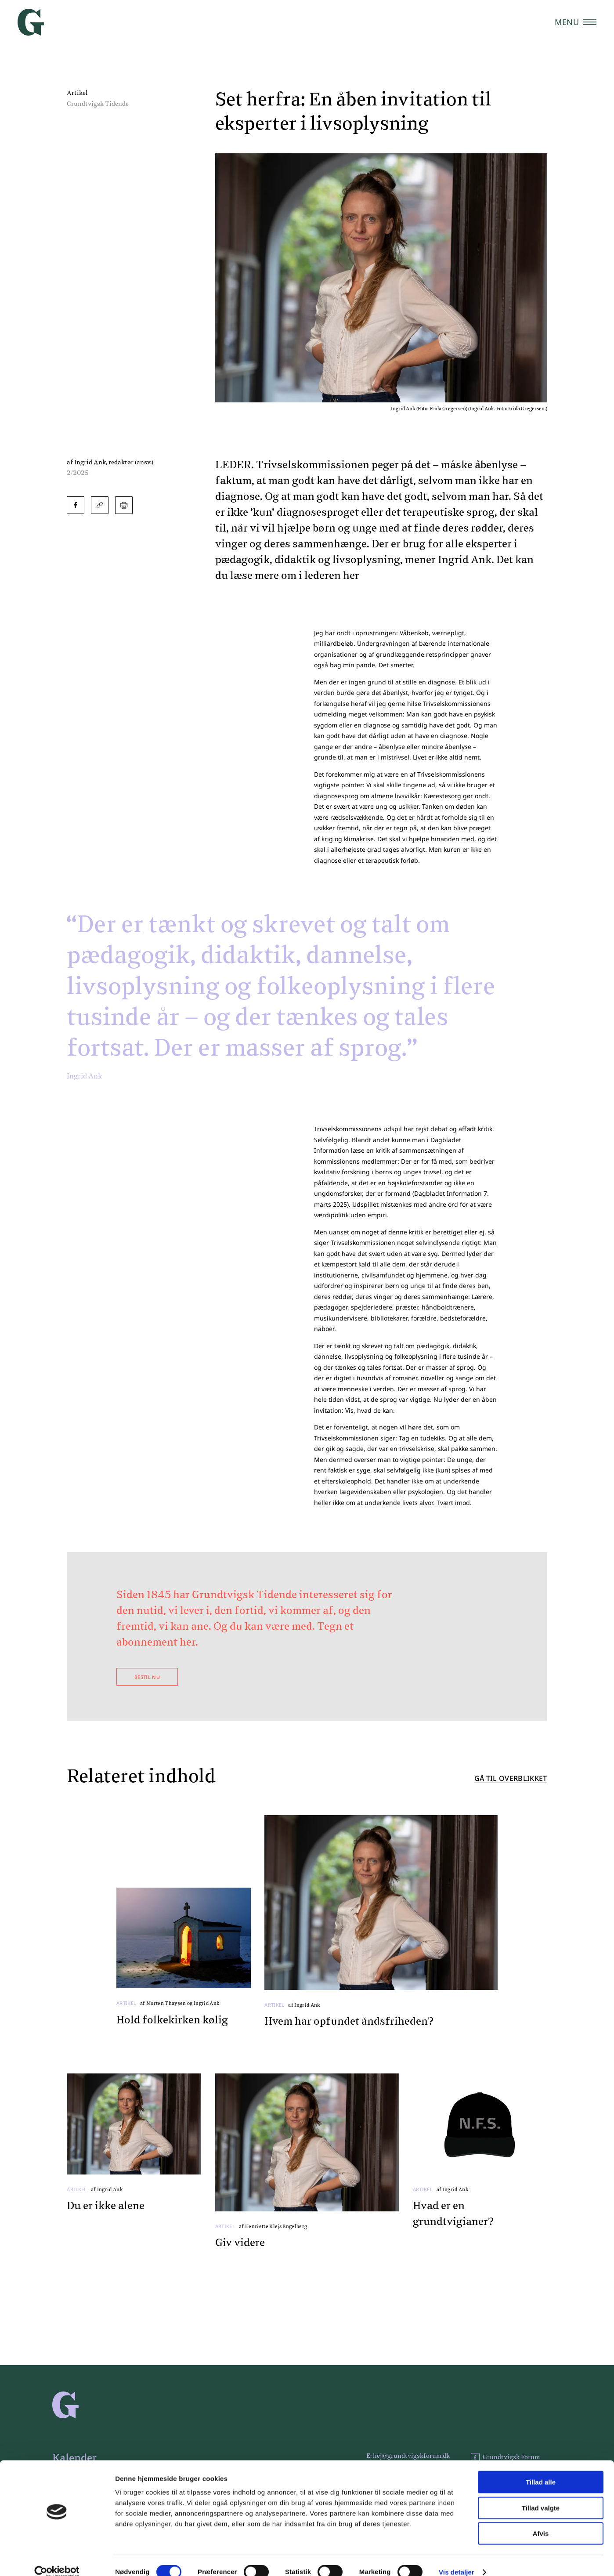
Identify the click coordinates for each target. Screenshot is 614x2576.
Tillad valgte (541, 2494)
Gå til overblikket (510, 1779)
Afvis (541, 2520)
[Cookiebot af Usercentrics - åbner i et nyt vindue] (56, 2558)
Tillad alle (541, 2468)
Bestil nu (147, 1677)
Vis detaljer (456, 2558)
